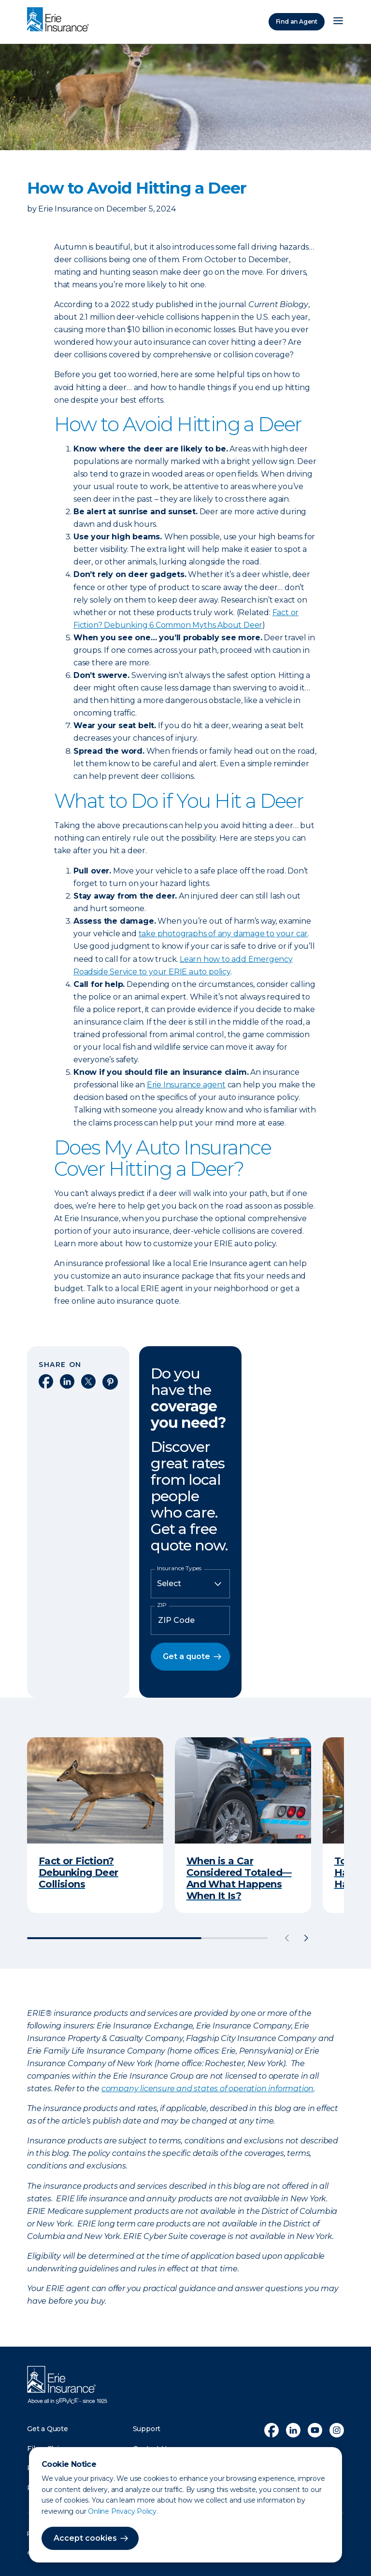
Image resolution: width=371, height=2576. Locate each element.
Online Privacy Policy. (123, 2511)
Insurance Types (179, 1568)
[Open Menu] (338, 22)
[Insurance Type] (190, 1583)
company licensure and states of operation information (207, 2088)
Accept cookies (85, 2538)
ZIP (162, 1605)
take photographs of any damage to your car (223, 933)
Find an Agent (296, 21)
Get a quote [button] (186, 1656)
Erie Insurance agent (186, 1084)
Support (147, 2428)
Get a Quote (47, 2428)
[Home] (60, 20)
